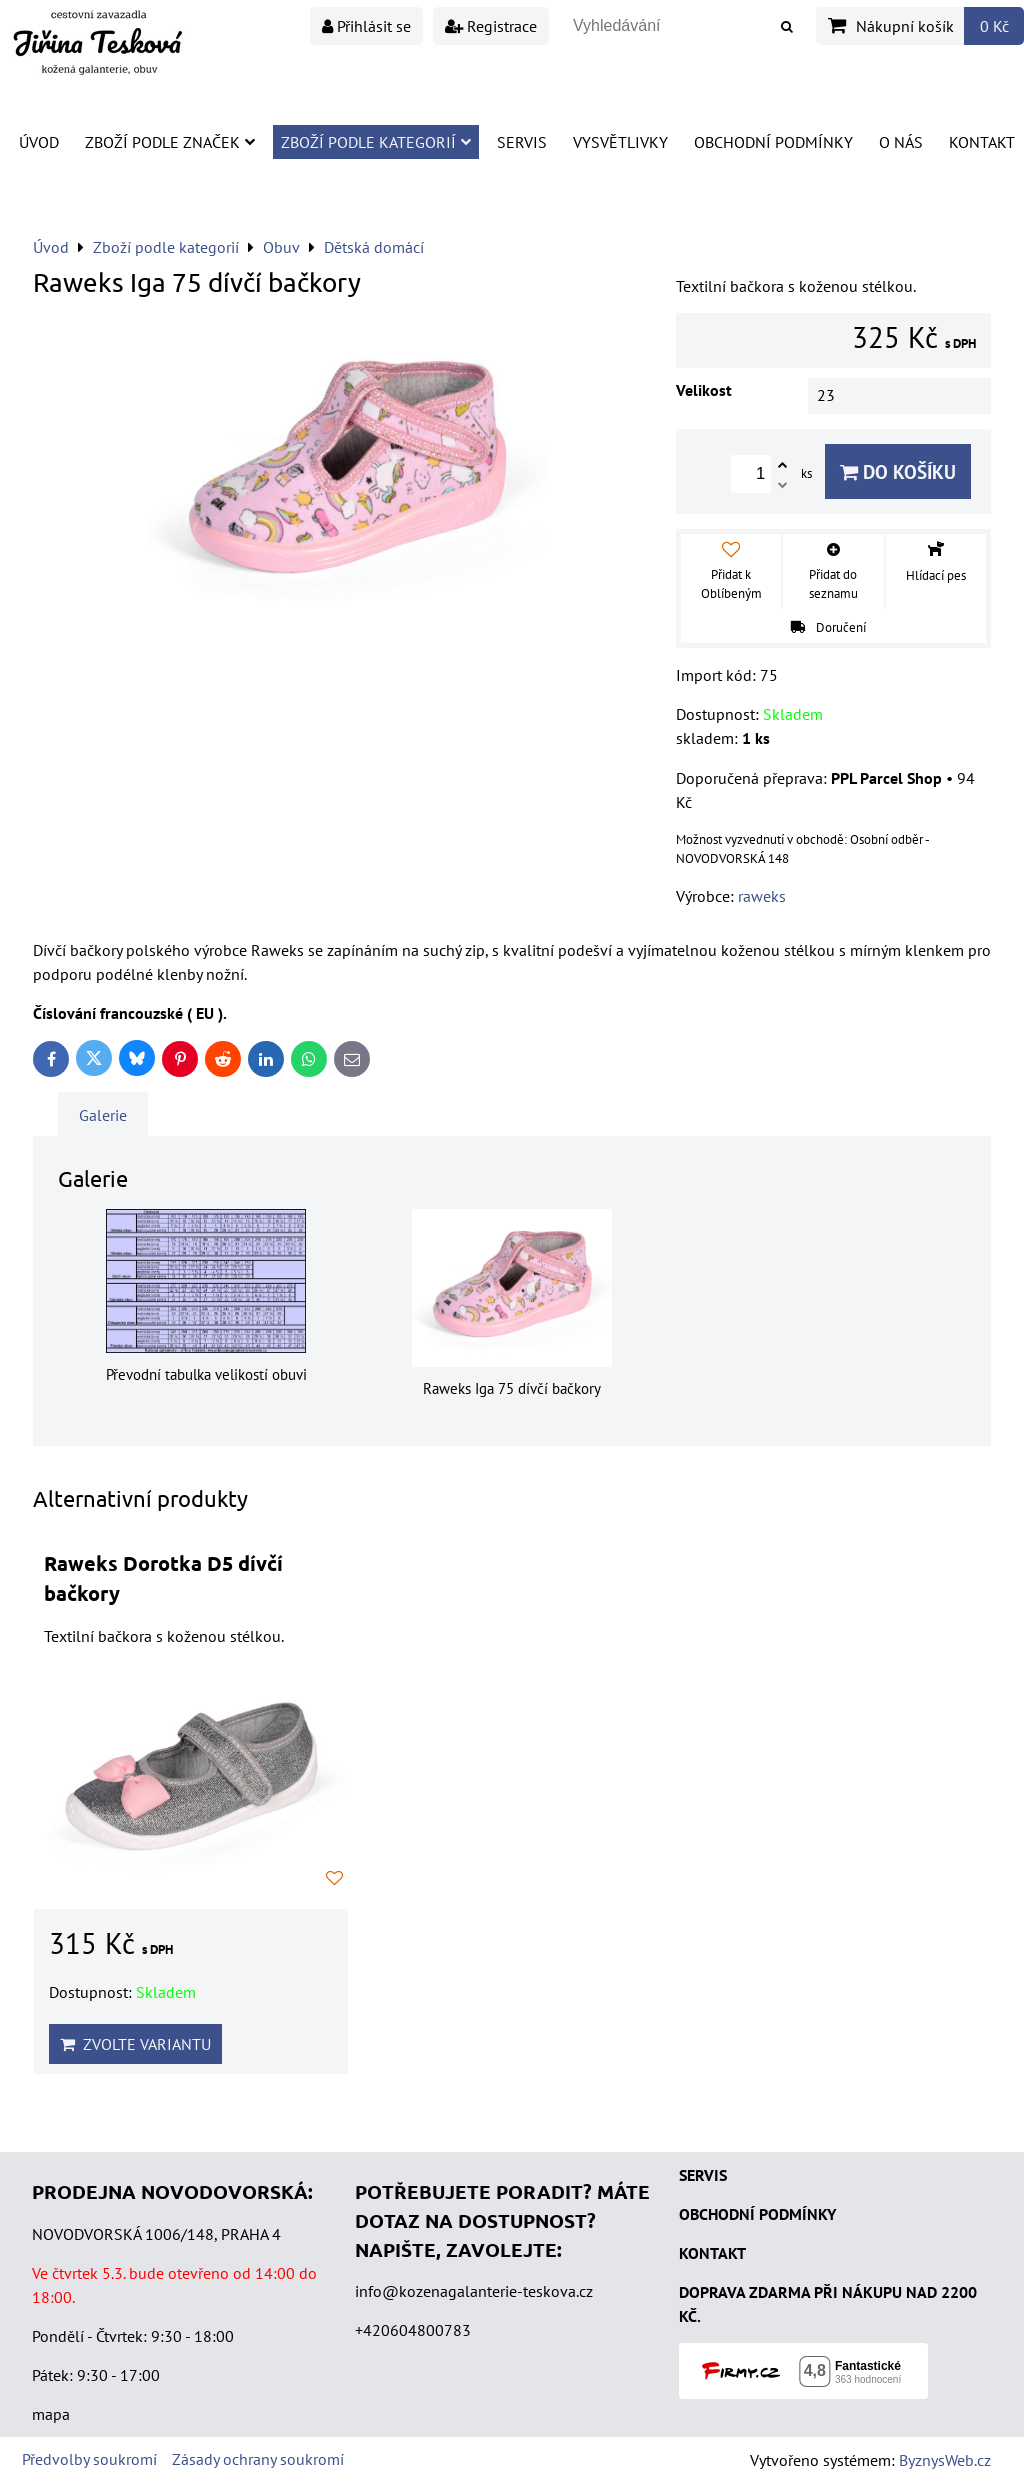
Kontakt (982, 142)
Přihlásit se (366, 26)
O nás (901, 142)
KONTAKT (712, 2253)
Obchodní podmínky (773, 142)
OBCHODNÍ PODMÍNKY (757, 2214)
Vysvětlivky (620, 142)
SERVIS (703, 2175)
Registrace (491, 26)
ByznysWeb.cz (945, 2460)
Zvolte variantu (135, 2044)
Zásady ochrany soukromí (258, 2459)
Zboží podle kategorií (376, 142)
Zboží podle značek (170, 142)
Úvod (39, 142)
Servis (522, 142)
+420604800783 (413, 2330)
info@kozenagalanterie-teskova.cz (474, 2291)
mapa (51, 2414)
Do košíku (898, 471)
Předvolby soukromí (89, 2459)
